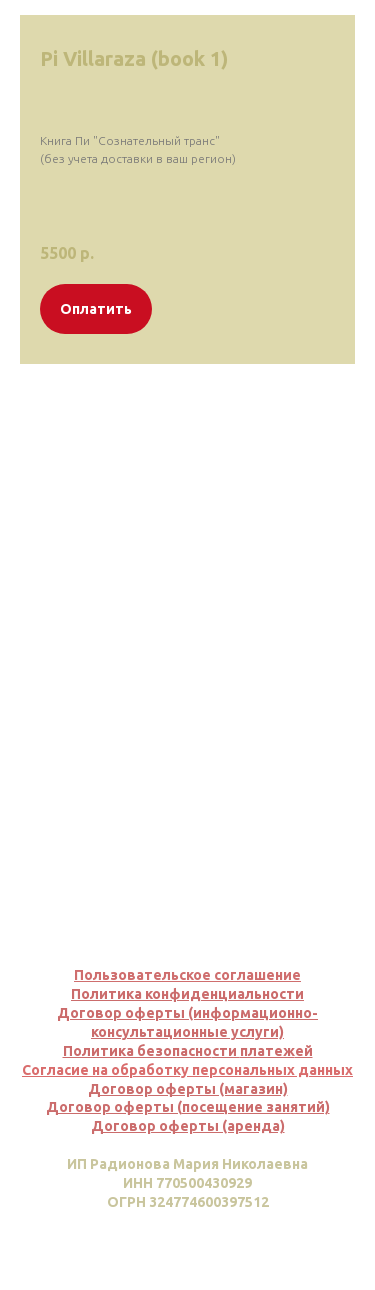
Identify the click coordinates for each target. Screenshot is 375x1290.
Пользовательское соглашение (187, 975)
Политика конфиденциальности (187, 994)
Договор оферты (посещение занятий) (188, 1107)
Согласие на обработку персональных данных (187, 1070)
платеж (267, 1051)
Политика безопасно (137, 1051)
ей (304, 1051)
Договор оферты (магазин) (188, 1089)
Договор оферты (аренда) (188, 1126)
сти (226, 1051)
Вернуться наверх (187, 1242)
